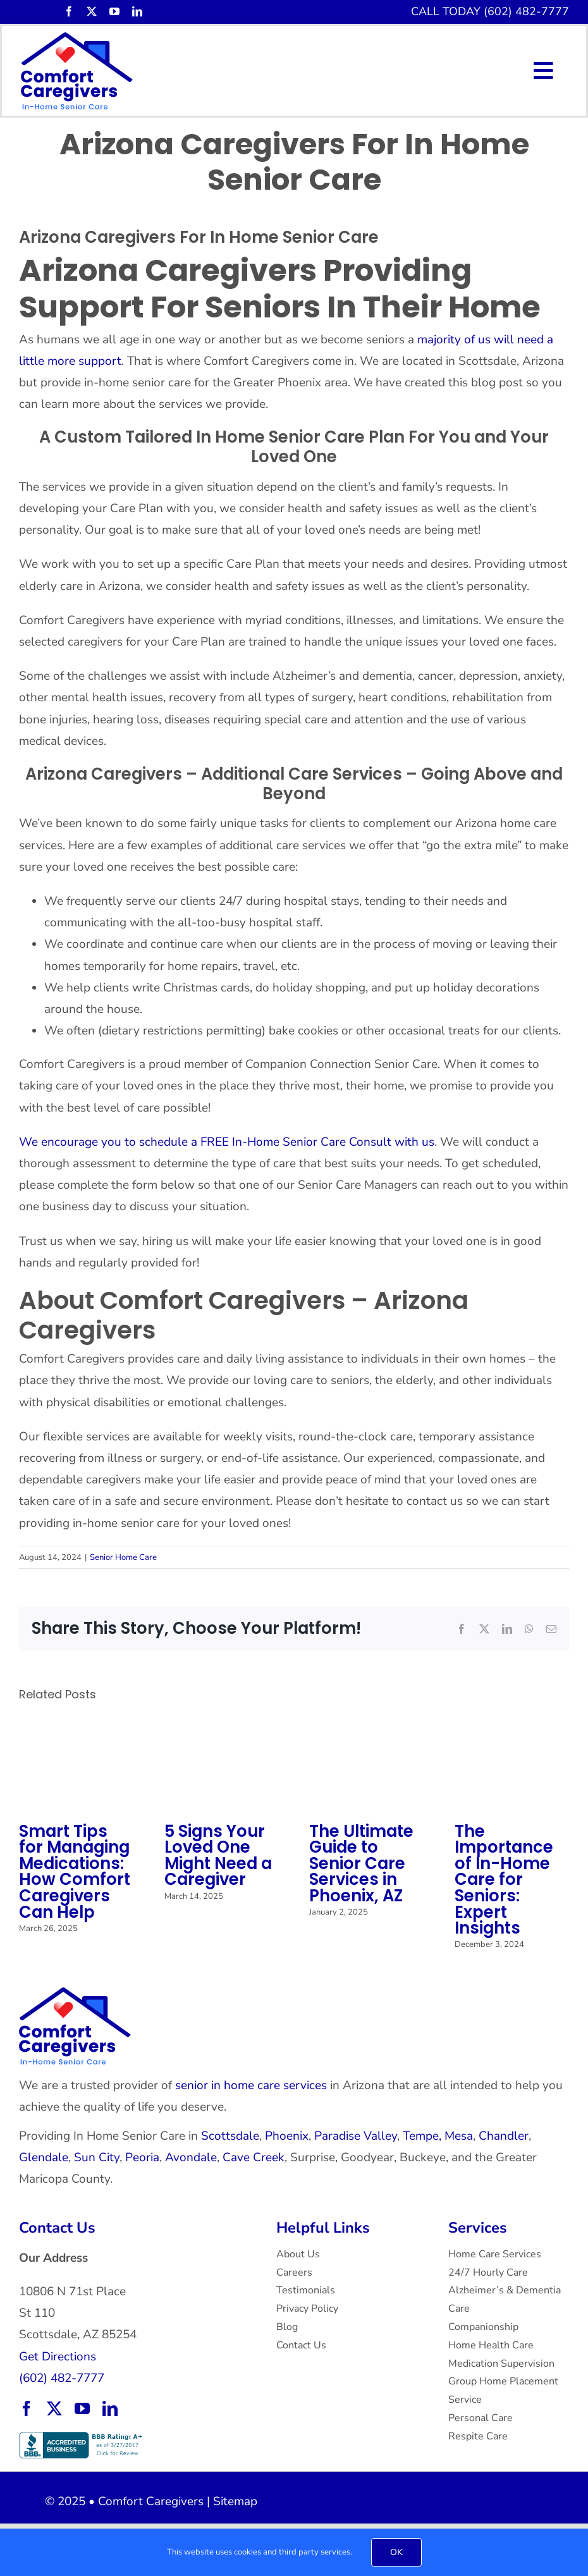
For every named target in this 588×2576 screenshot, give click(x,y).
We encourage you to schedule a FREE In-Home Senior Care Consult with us (226, 1142)
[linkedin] (137, 11)
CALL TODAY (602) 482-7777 (490, 11)
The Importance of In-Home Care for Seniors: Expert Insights (504, 1880)
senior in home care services (251, 2085)
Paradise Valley (355, 2136)
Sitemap (235, 2501)
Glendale (43, 2157)
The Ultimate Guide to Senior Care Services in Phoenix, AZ (361, 1864)
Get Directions (57, 2356)
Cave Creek (254, 2157)
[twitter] (92, 11)
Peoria (142, 2157)
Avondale (191, 2157)
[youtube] (114, 11)
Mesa (458, 2136)
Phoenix (287, 2136)
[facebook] (69, 11)
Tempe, (422, 2136)
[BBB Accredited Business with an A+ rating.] (82, 2437)
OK (396, 2552)
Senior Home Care (123, 1557)
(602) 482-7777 (61, 2378)
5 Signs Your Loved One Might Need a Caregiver (218, 1855)
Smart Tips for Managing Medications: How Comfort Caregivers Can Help (74, 1871)
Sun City (96, 2157)
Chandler (504, 2136)
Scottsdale (230, 2136)
